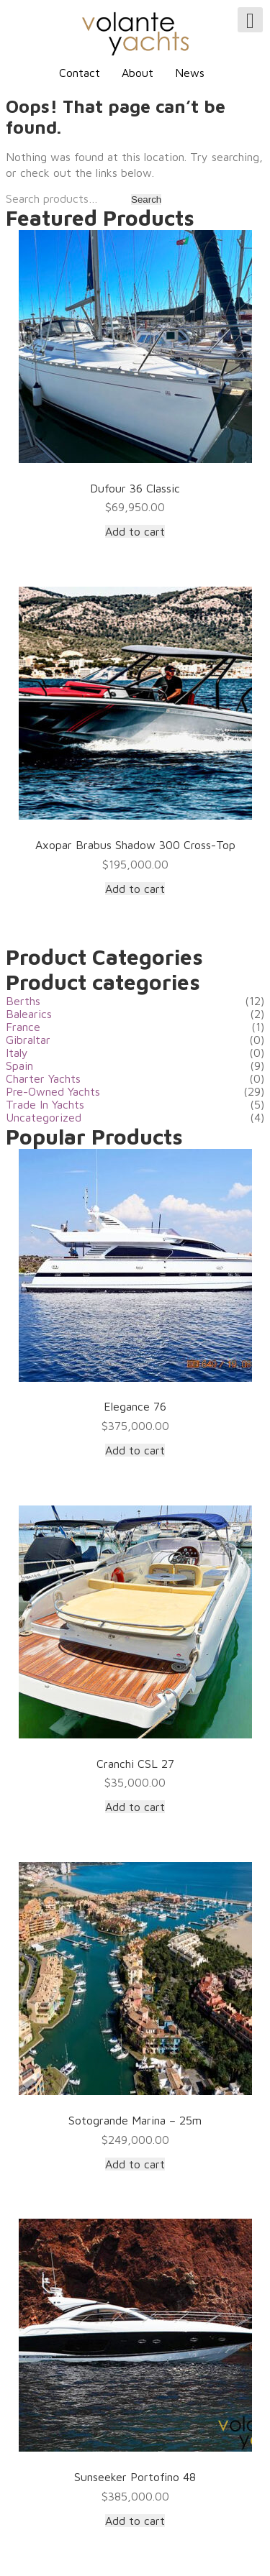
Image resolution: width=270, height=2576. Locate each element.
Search (146, 199)
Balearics (29, 1013)
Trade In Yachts (45, 1104)
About (137, 72)
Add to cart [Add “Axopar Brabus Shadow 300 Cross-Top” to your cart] (135, 888)
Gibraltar (28, 1039)
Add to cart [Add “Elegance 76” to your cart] (135, 1450)
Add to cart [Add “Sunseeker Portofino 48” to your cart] (135, 2520)
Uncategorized (43, 1117)
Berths (23, 1000)
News (189, 72)
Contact (79, 72)
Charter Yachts (43, 1078)
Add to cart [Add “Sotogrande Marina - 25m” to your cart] (135, 2164)
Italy (17, 1052)
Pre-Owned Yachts (53, 1091)
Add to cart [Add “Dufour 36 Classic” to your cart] (135, 531)
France (23, 1026)
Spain (19, 1065)
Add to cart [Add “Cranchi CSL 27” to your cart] (135, 1806)
